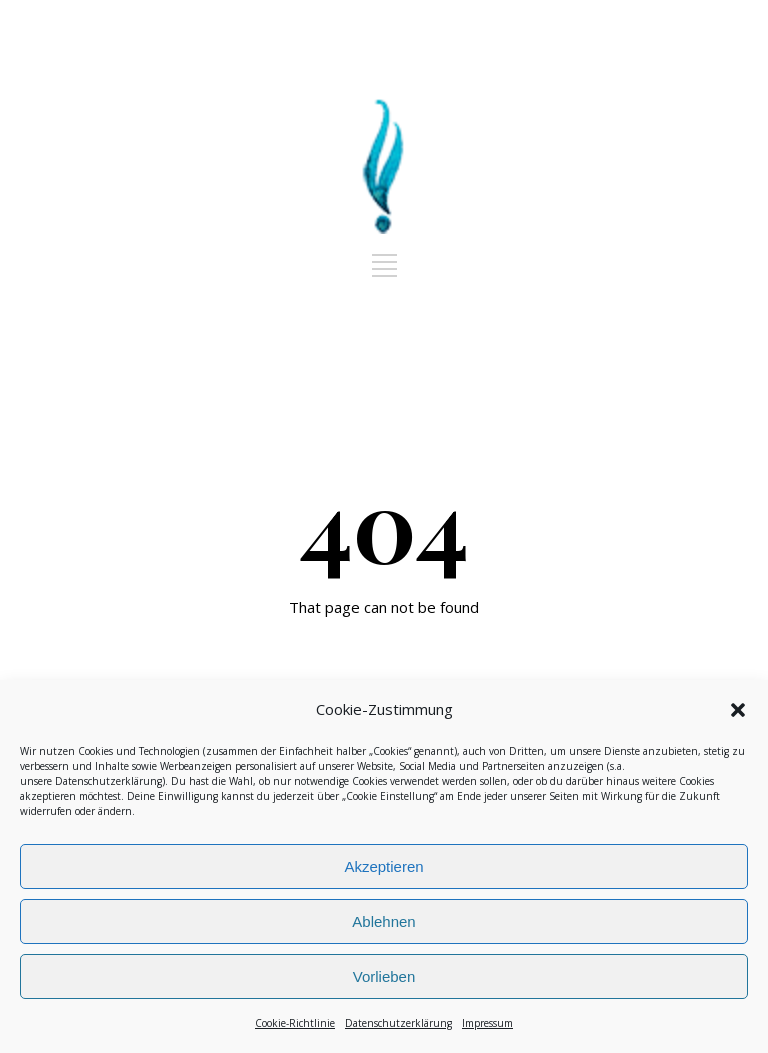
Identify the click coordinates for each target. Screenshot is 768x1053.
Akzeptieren (383, 866)
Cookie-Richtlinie (295, 1023)
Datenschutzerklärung (108, 781)
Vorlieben (384, 976)
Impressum (487, 1023)
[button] (738, 710)
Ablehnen (383, 921)
